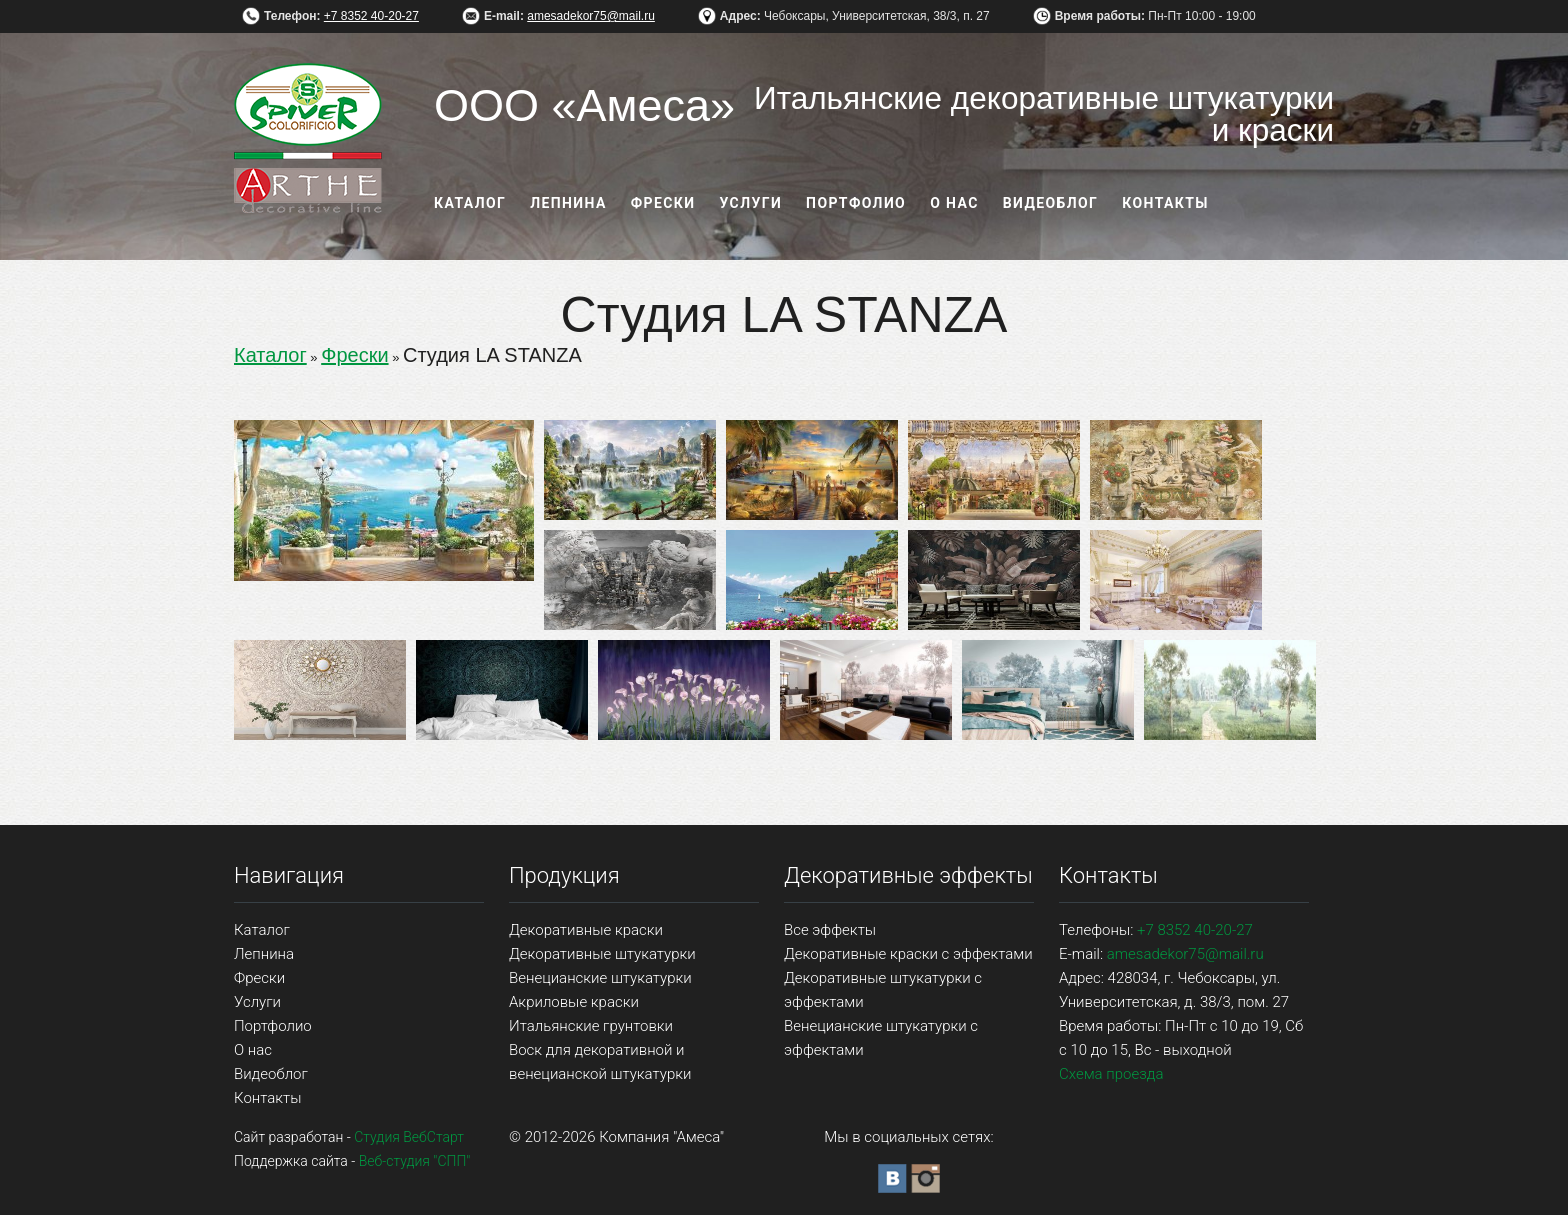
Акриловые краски (574, 1002)
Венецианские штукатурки (600, 978)
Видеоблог (1051, 203)
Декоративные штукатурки (602, 954)
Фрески (663, 203)
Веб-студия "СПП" (415, 1161)
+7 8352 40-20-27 (371, 16)
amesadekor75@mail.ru (591, 16)
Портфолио (856, 203)
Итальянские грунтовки (591, 1026)
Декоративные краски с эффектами (908, 954)
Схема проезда (1111, 1074)
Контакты (1165, 203)
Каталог (470, 203)
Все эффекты (830, 930)
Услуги (751, 203)
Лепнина (568, 203)
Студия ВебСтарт (409, 1137)
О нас (954, 203)
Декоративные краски (586, 930)
